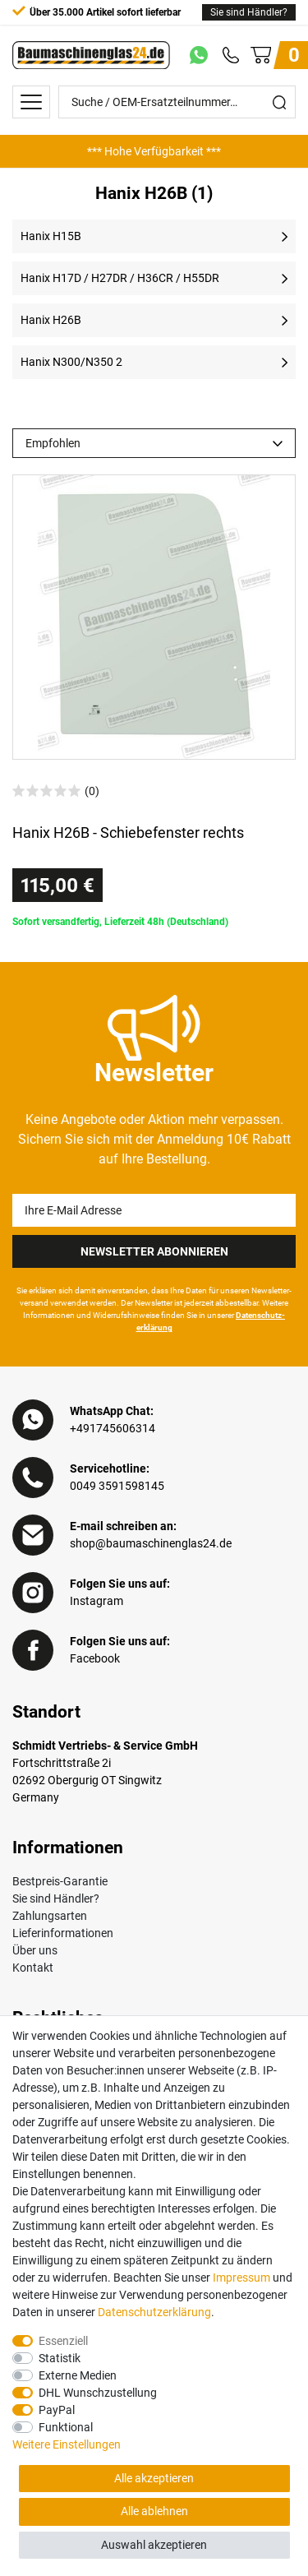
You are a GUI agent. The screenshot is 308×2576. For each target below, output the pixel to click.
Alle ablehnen (154, 2511)
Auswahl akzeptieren (154, 2544)
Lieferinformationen (62, 1933)
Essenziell (63, 2340)
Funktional (66, 2427)
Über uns (34, 1950)
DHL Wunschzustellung (98, 2392)
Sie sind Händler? (248, 12)
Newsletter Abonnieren (154, 1251)
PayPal (57, 2409)
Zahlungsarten (49, 1915)
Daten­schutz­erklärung (154, 2312)
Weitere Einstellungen (66, 2444)
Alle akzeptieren (154, 2478)
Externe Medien (78, 2375)
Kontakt (32, 1967)
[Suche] (279, 102)
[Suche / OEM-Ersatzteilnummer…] (161, 102)
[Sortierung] (154, 443)
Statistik (59, 2358)
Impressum (241, 2277)
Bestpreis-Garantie (60, 1881)
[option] (154, 151)
